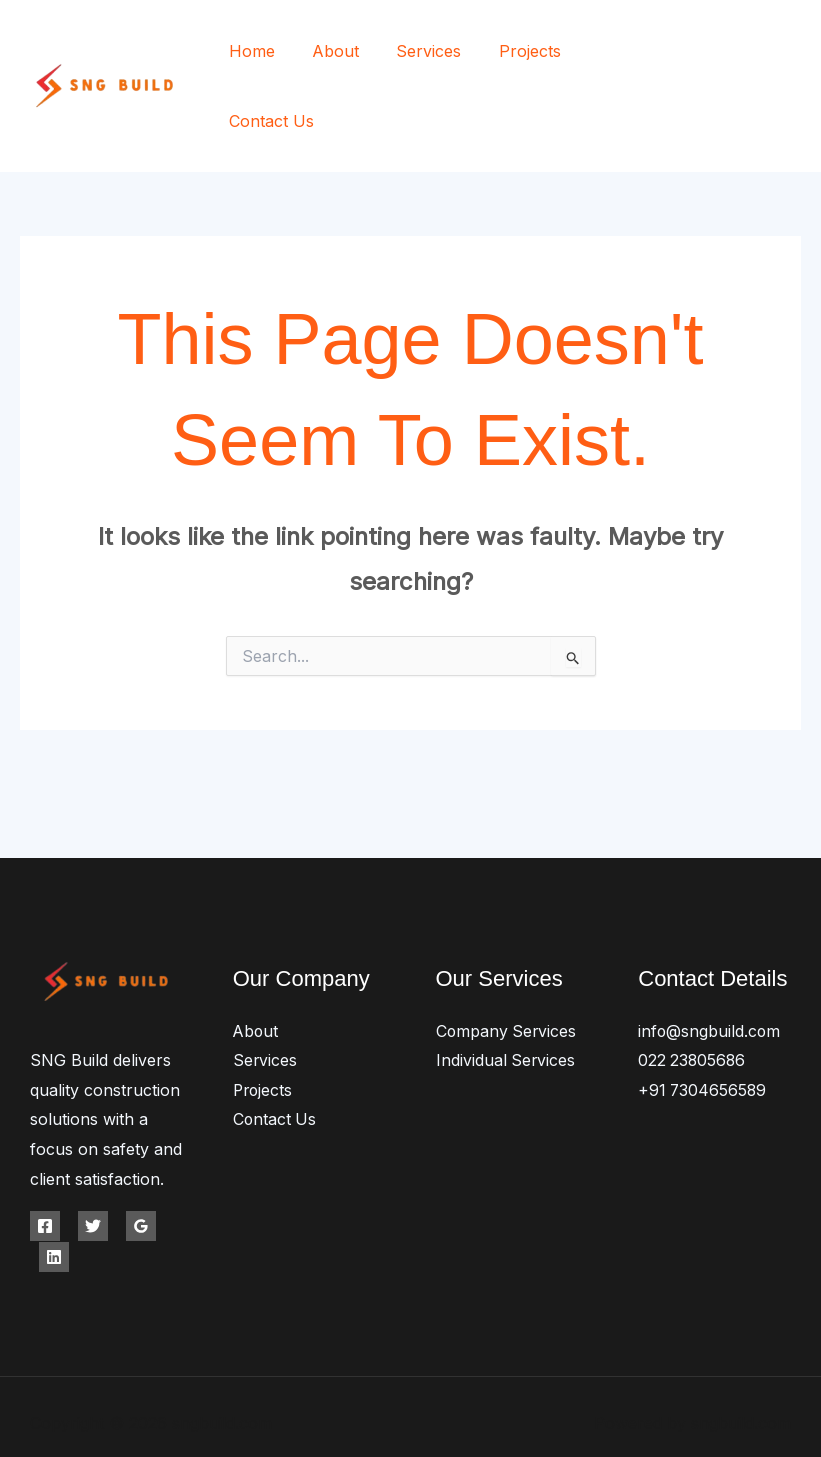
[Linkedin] (54, 1193)
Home (250, 54)
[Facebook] (703, 55)
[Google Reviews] (141, 1163)
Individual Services (506, 997)
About (328, 54)
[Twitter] (748, 55)
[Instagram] (793, 55)
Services (416, 54)
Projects (512, 54)
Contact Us (617, 54)
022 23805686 (693, 997)
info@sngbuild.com (710, 967)
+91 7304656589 (703, 1027)
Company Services (507, 967)
